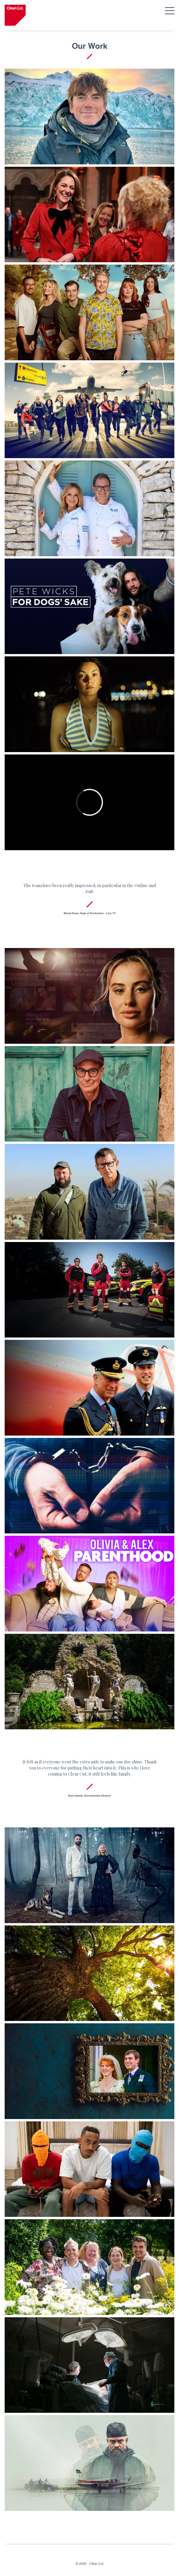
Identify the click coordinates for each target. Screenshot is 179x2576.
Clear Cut (15, 15)
